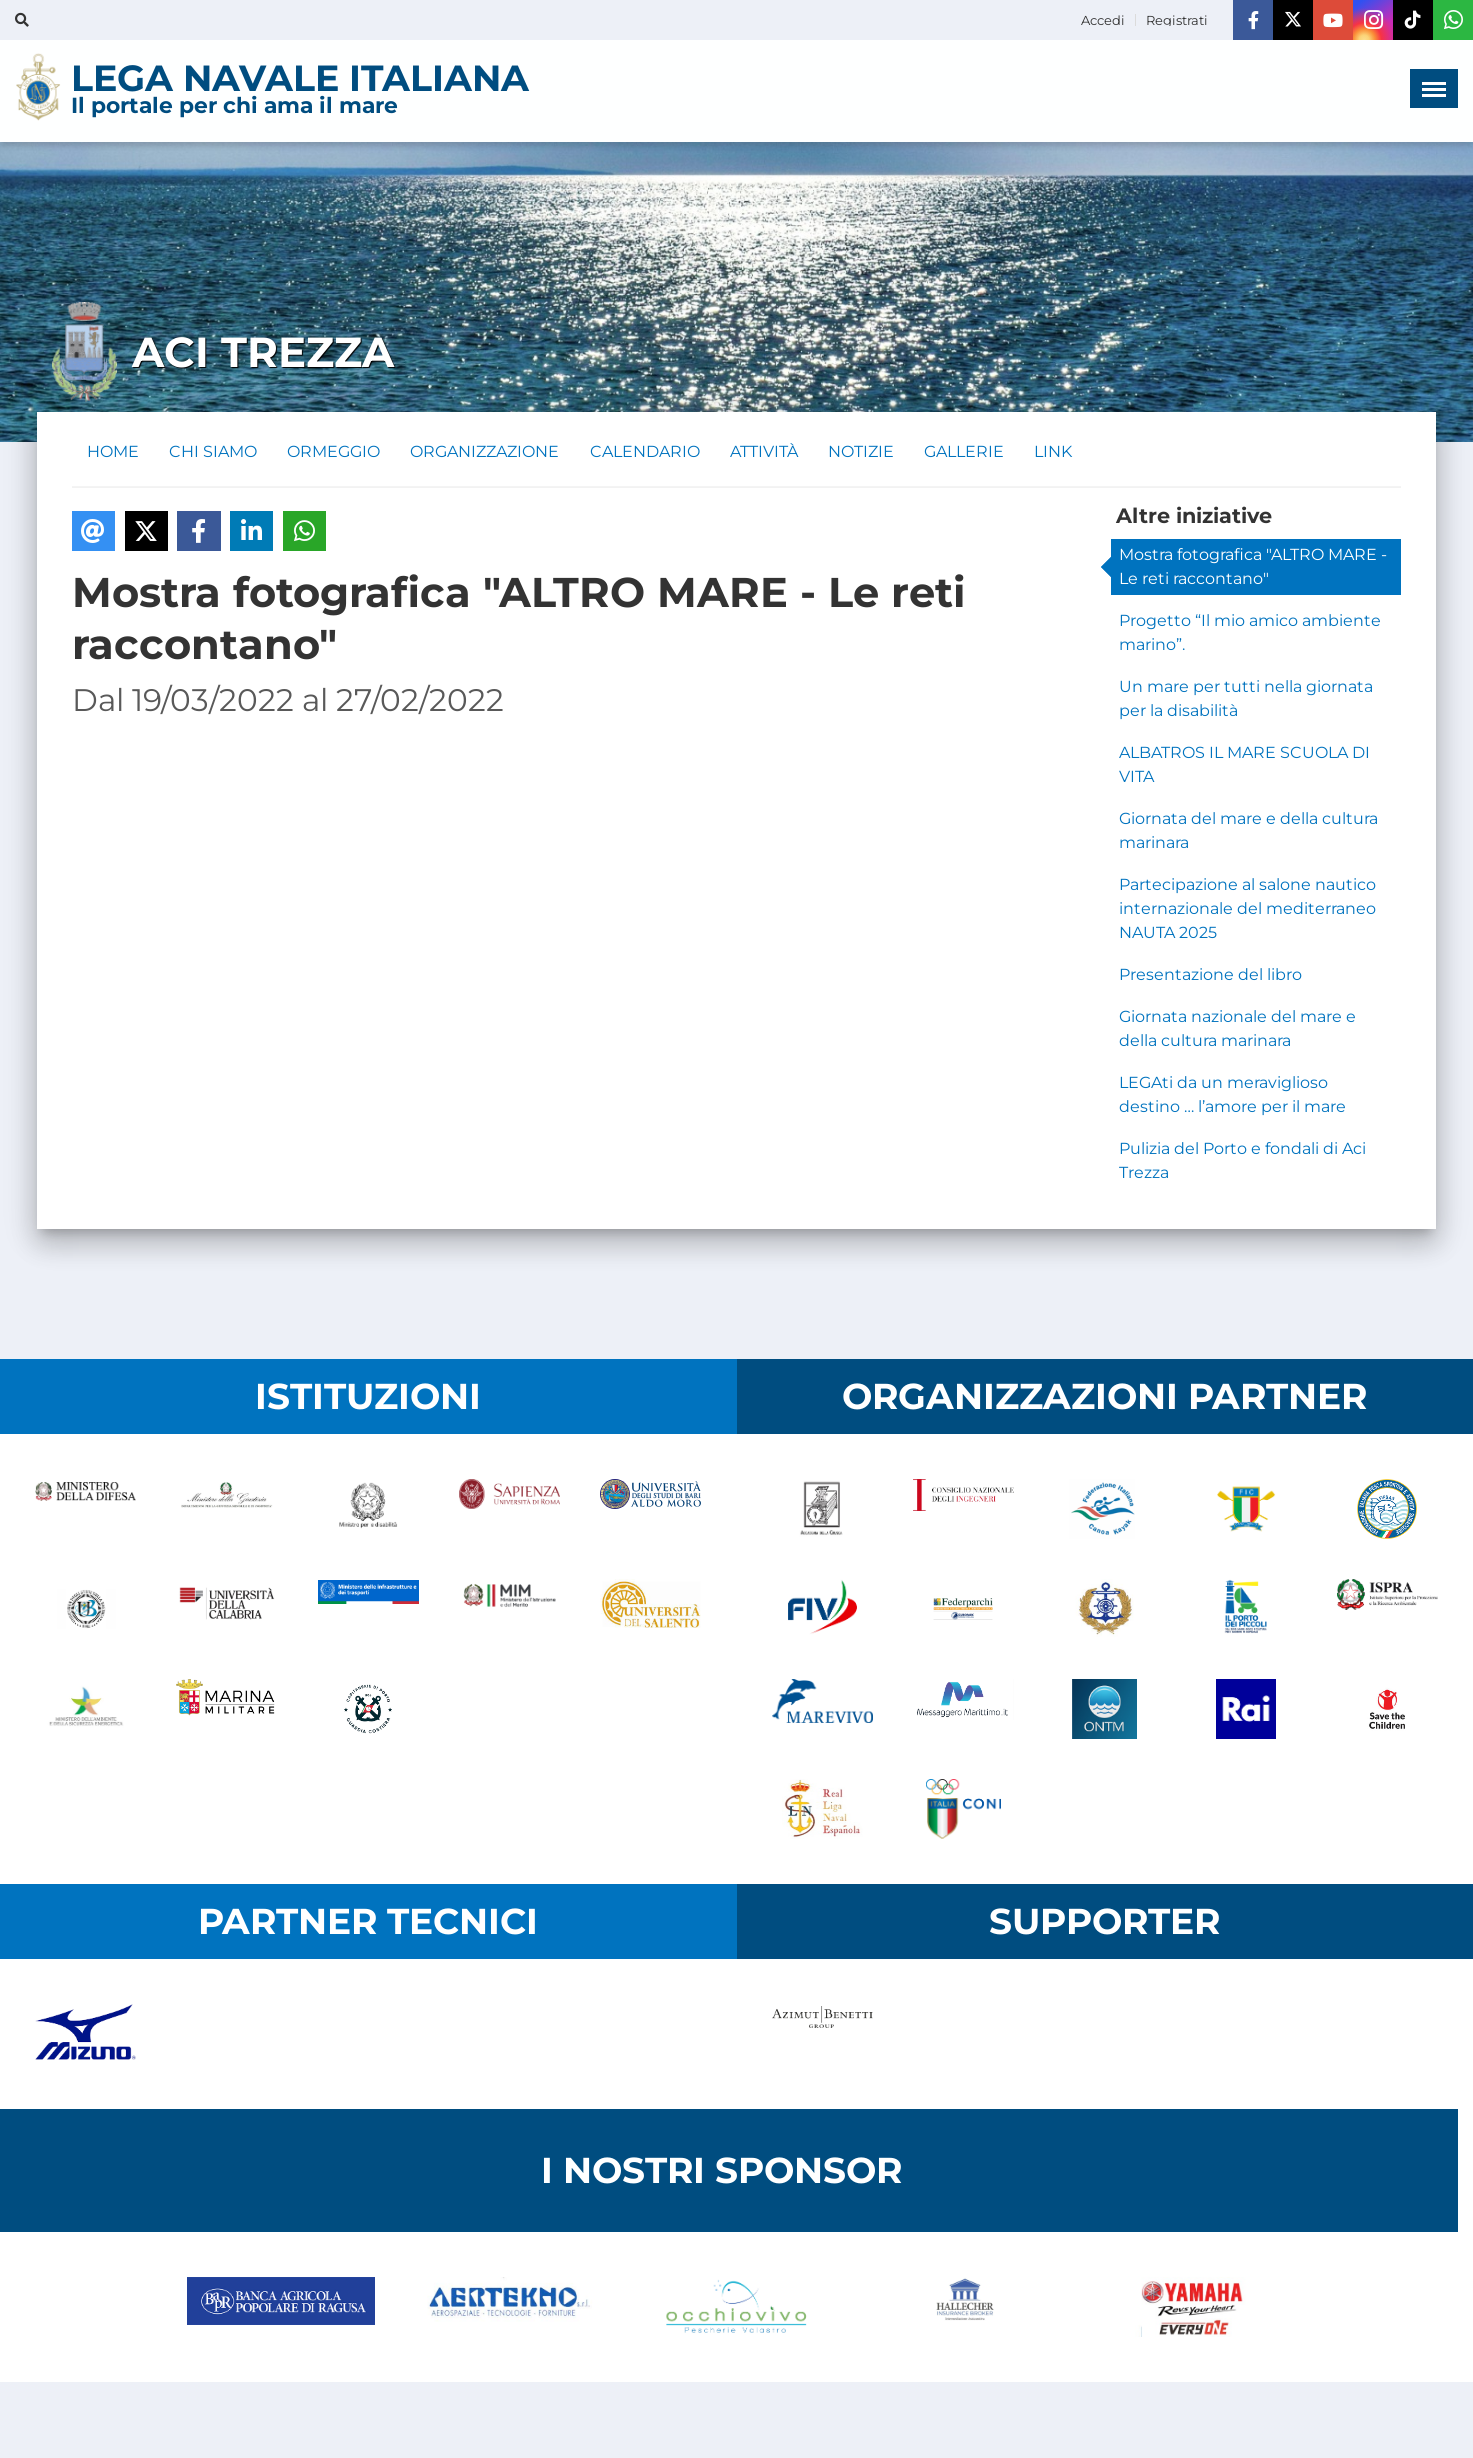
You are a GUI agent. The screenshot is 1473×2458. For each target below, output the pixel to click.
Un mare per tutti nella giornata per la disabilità (1246, 699)
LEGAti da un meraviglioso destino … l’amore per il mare (1232, 1095)
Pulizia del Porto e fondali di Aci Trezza (1242, 1161)
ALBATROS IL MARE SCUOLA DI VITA (1244, 765)
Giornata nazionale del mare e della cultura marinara (1237, 1029)
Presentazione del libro (1210, 975)
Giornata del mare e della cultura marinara (1248, 831)
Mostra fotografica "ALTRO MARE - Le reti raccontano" (1253, 567)
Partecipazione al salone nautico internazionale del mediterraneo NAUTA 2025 (1247, 909)
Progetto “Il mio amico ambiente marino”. (1250, 633)
